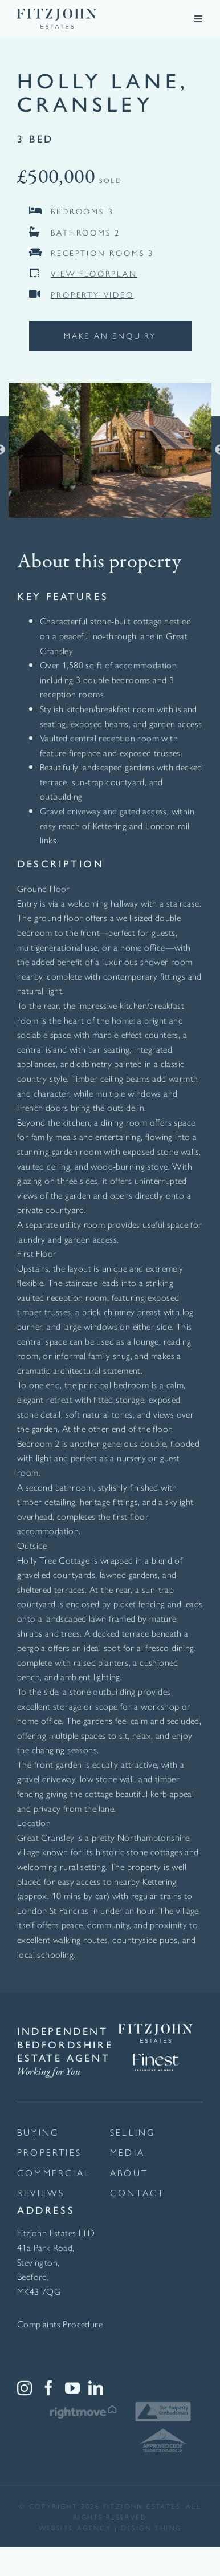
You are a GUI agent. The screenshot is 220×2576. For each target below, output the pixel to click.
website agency (75, 2527)
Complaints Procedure (60, 2323)
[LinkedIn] (95, 2387)
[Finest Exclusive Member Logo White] (156, 2047)
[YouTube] (72, 2387)
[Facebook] (48, 2387)
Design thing (151, 2527)
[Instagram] (24, 2387)
